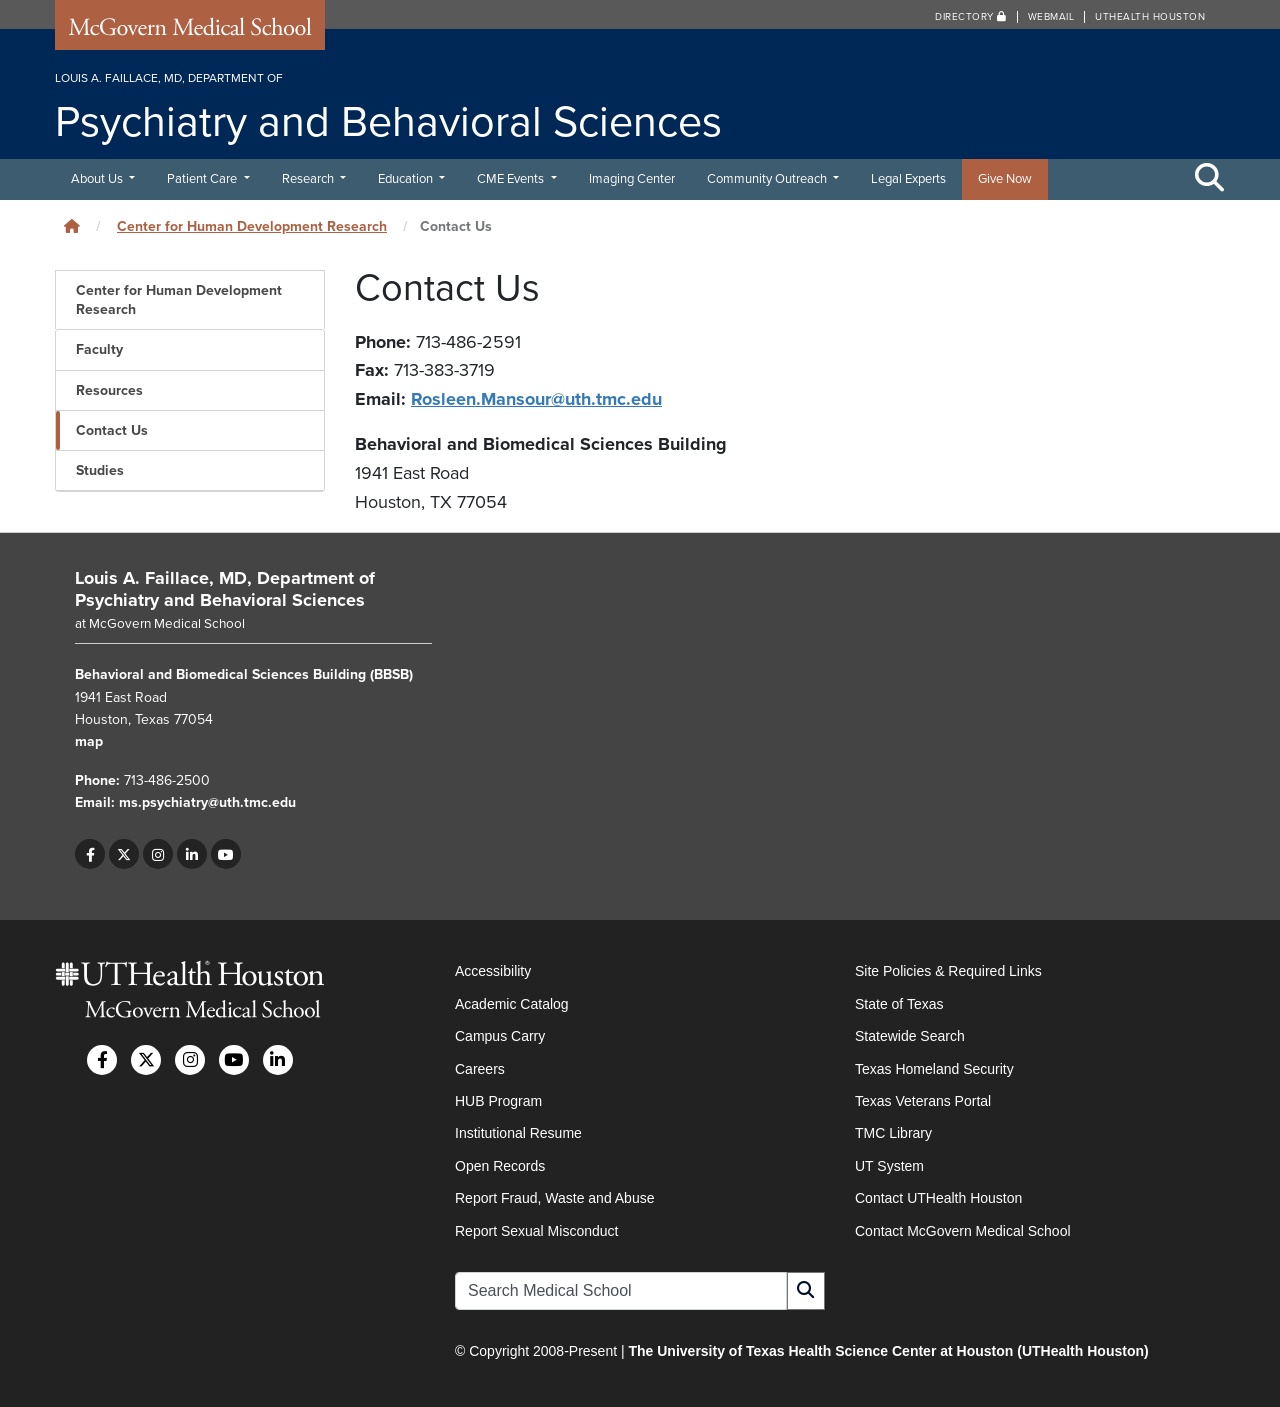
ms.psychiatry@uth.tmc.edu (207, 802)
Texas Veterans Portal (923, 1101)
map (89, 741)
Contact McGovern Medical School (963, 1231)
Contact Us (112, 430)
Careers (480, 1069)
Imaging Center (632, 179)
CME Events (512, 179)
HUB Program (498, 1101)
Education (407, 179)
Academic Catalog (512, 1004)
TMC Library (893, 1133)
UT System (889, 1166)
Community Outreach (768, 179)
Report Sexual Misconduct (536, 1231)
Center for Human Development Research (252, 226)
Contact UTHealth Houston (938, 1198)
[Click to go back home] (72, 226)
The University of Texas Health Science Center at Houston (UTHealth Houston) (888, 1351)
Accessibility (493, 971)
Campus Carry (500, 1036)
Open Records (500, 1166)
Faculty (99, 349)
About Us (98, 179)
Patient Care (203, 179)
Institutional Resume (518, 1133)
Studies (100, 470)
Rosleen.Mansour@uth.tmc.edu (536, 399)
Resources (109, 390)
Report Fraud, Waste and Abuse (554, 1198)
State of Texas (899, 1004)
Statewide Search (910, 1036)
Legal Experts (908, 179)
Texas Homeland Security (934, 1069)
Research (309, 179)
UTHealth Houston (1150, 17)
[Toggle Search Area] (1210, 179)
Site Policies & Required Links (948, 971)
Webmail (1051, 17)
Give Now (1005, 179)
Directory (971, 17)
